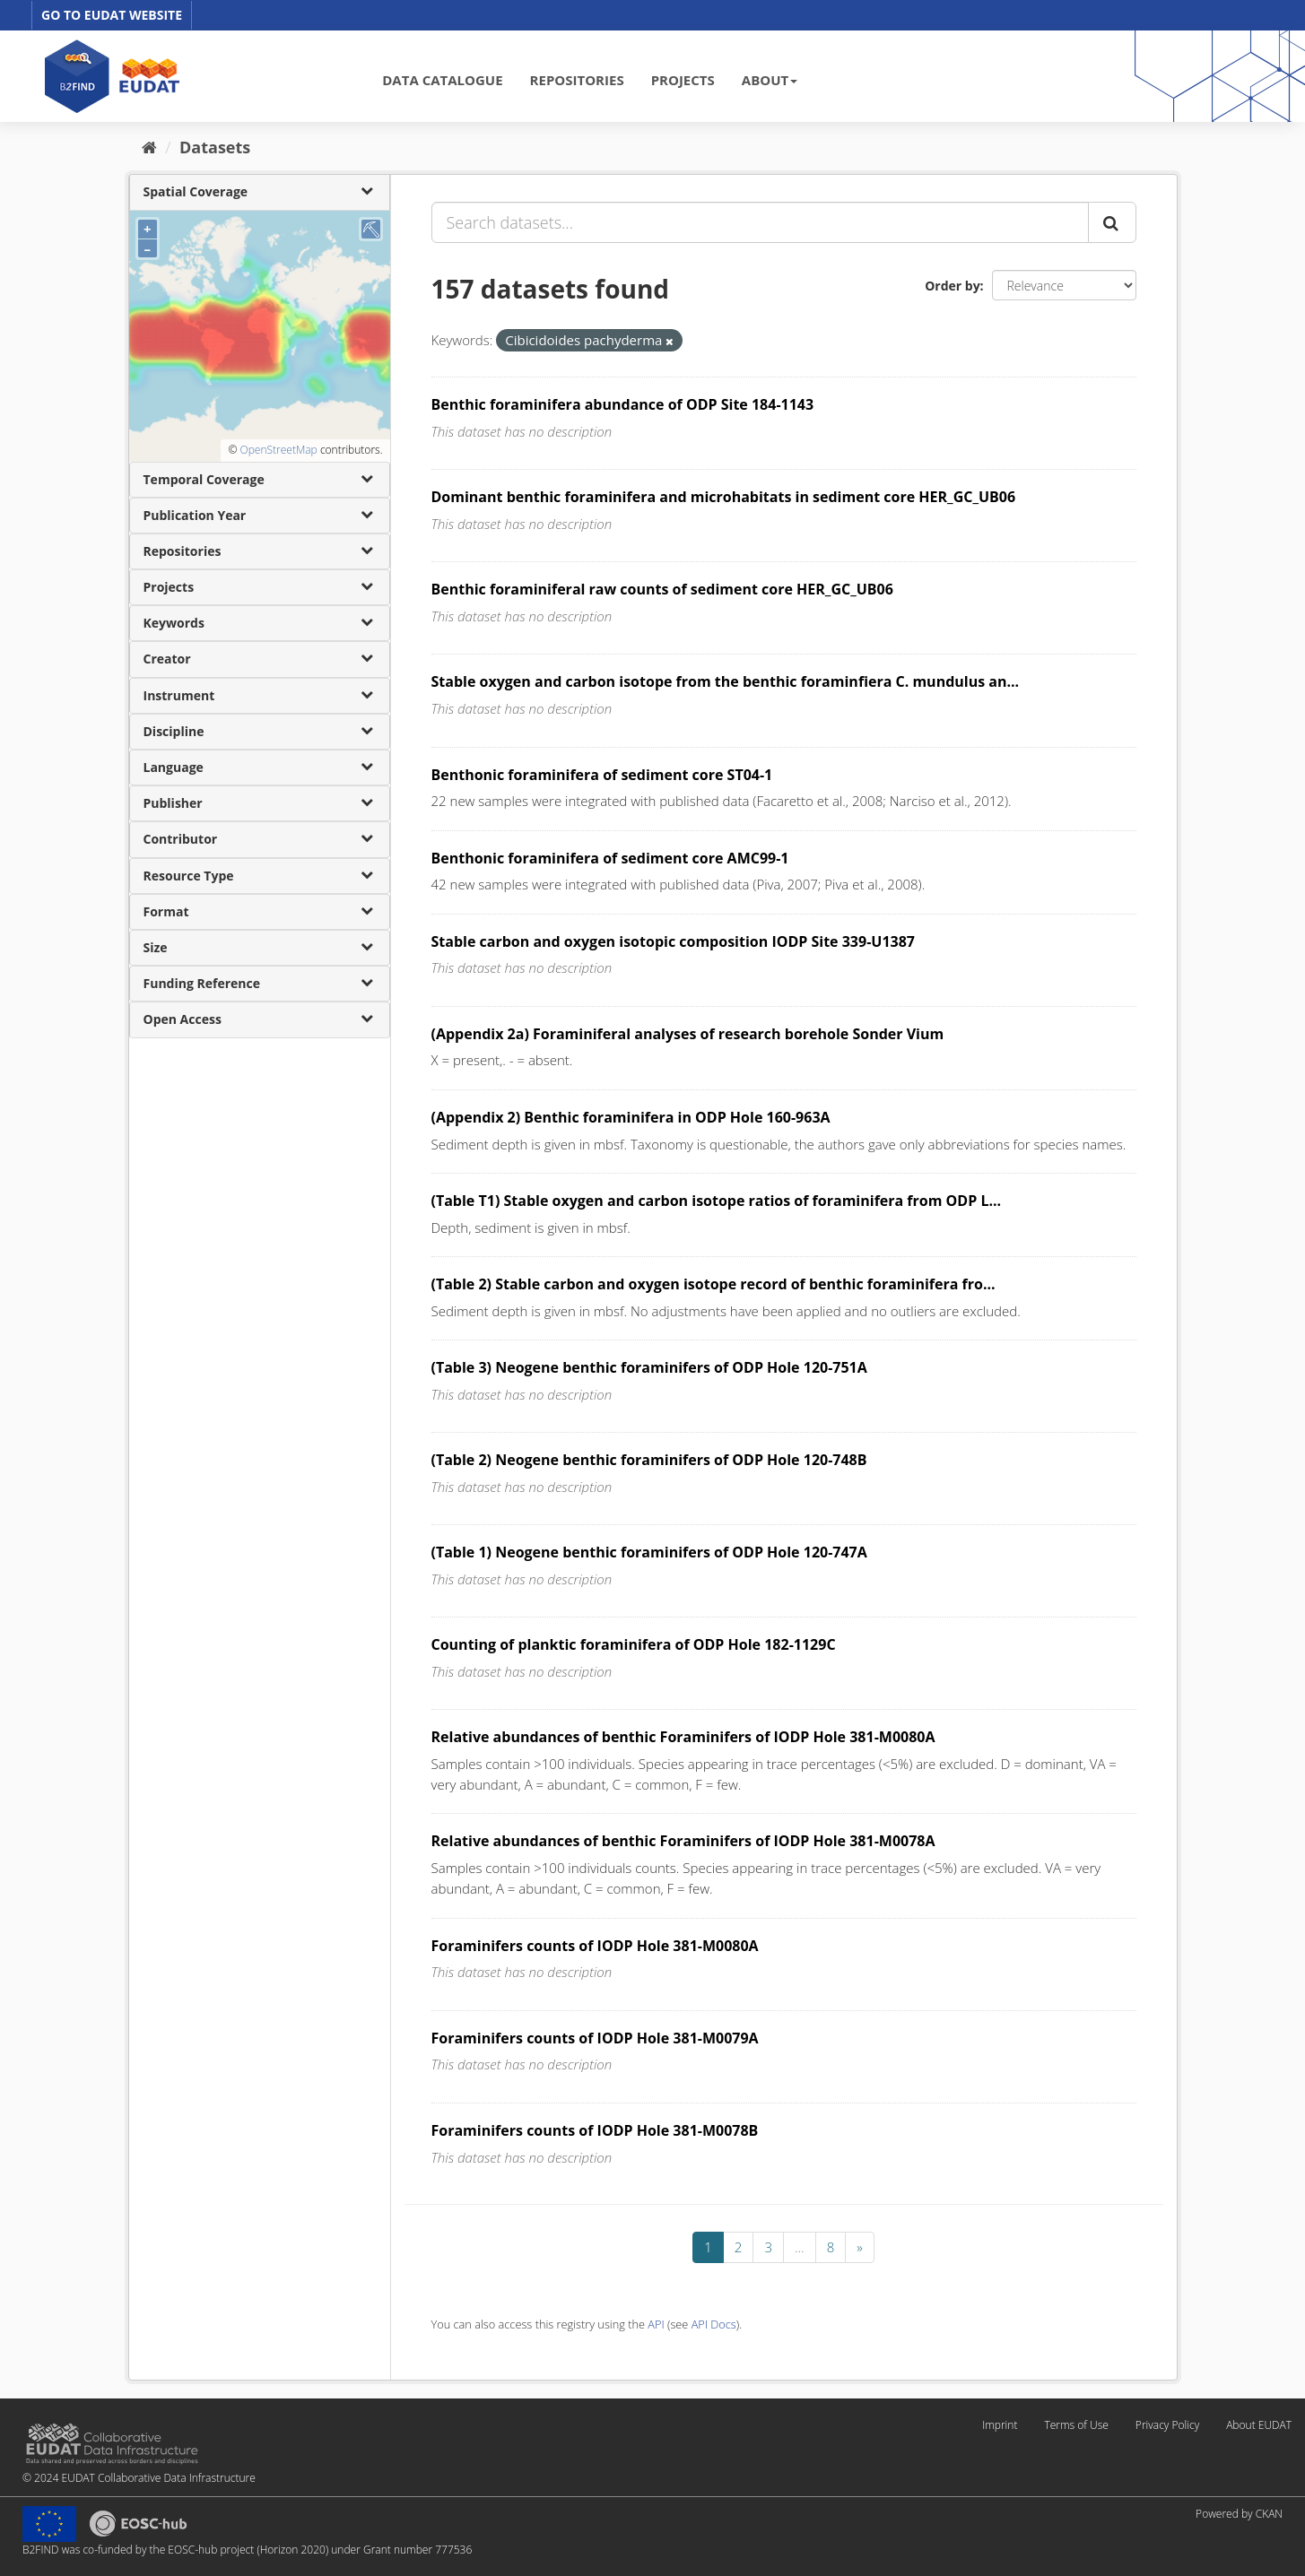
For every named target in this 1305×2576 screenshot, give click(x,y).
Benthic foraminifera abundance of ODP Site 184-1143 (622, 404)
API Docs (714, 2324)
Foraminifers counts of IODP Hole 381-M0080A (595, 1946)
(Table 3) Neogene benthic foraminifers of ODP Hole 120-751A (649, 1367)
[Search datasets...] (760, 222)
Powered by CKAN (1239, 2513)
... (800, 2247)
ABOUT (769, 80)
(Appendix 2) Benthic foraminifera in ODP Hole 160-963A (631, 1117)
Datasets (214, 147)
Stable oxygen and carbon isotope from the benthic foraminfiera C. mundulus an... (725, 681)
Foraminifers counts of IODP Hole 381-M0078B (595, 2130)
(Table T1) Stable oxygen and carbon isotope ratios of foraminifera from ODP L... (716, 1200)
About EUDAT (1259, 2425)
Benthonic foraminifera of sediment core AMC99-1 (610, 858)
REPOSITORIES (577, 80)
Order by (952, 285)
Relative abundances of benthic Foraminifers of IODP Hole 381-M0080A (683, 1737)
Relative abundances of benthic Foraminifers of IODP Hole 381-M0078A (683, 1841)
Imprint (999, 2425)
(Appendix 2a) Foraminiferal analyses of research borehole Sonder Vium (687, 1034)
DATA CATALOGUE (442, 80)
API (656, 2324)
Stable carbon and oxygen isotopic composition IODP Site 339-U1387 (673, 941)
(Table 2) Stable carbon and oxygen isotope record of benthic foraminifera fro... (713, 1284)
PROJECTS (683, 80)
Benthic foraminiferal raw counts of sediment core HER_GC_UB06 (662, 589)
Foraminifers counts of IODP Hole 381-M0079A (595, 2038)
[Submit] (1112, 222)
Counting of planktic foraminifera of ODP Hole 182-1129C (633, 1644)
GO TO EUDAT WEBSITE (111, 14)
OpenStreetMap (278, 449)
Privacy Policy (1167, 2425)
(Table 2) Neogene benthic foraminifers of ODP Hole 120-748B (649, 1460)
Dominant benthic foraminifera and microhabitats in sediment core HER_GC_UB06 (723, 497)
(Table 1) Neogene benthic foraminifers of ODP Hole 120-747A (649, 1552)
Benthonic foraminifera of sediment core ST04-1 (602, 775)
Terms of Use (1076, 2425)
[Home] (149, 147)
